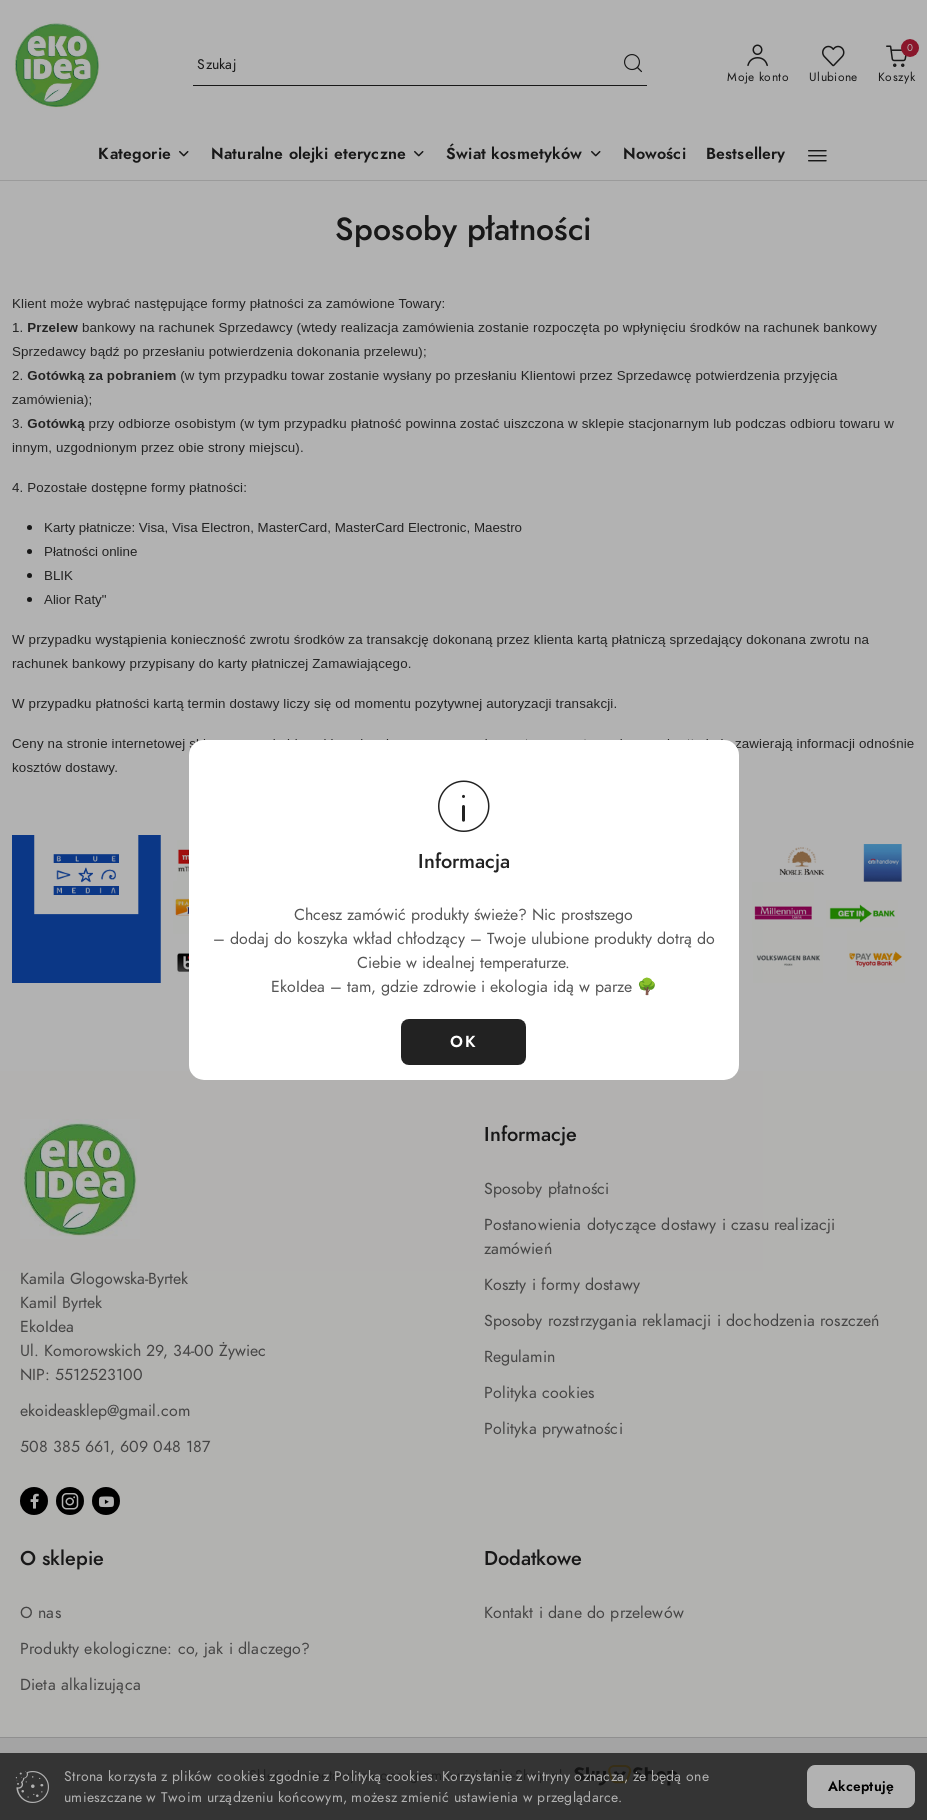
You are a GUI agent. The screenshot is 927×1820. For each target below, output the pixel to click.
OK (463, 1042)
